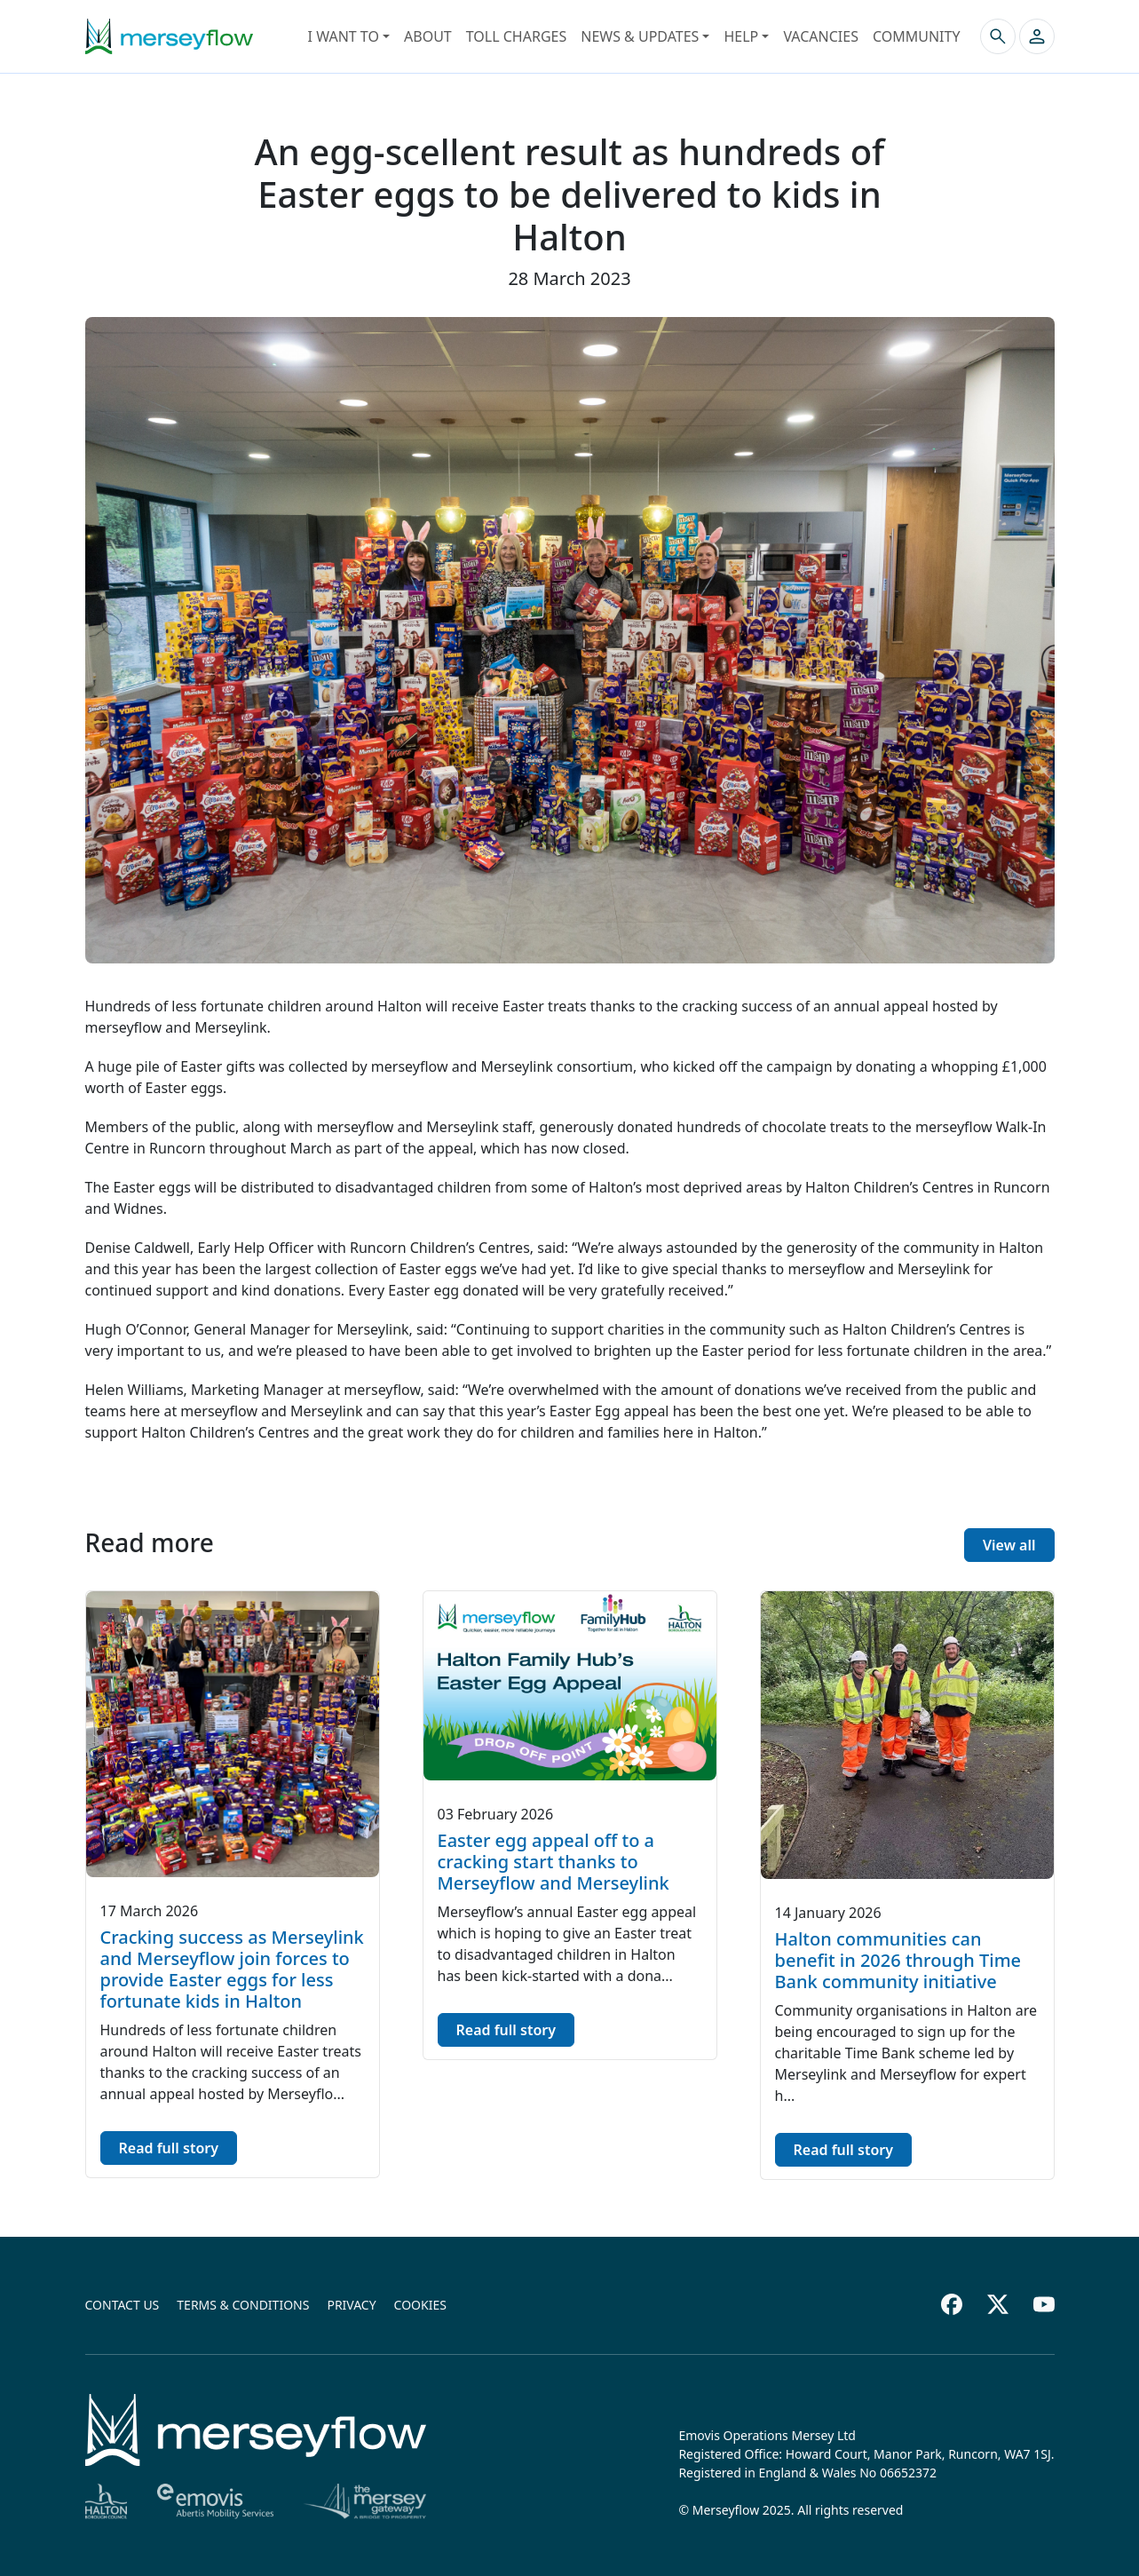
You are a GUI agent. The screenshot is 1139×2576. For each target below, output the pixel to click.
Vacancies (820, 36)
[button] (1037, 36)
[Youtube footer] (1044, 2304)
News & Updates (640, 36)
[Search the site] (998, 36)
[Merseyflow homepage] (169, 36)
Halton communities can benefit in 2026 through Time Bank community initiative (898, 1960)
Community (917, 36)
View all (1009, 1545)
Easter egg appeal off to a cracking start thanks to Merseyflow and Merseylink (553, 1861)
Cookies (420, 2304)
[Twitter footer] (997, 2304)
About (428, 36)
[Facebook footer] (951, 2304)
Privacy (351, 2304)
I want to (343, 36)
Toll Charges (516, 36)
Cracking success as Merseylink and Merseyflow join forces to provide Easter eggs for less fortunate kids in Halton (232, 1969)
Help (741, 36)
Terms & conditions (243, 2304)
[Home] (255, 2430)
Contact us (122, 2304)
